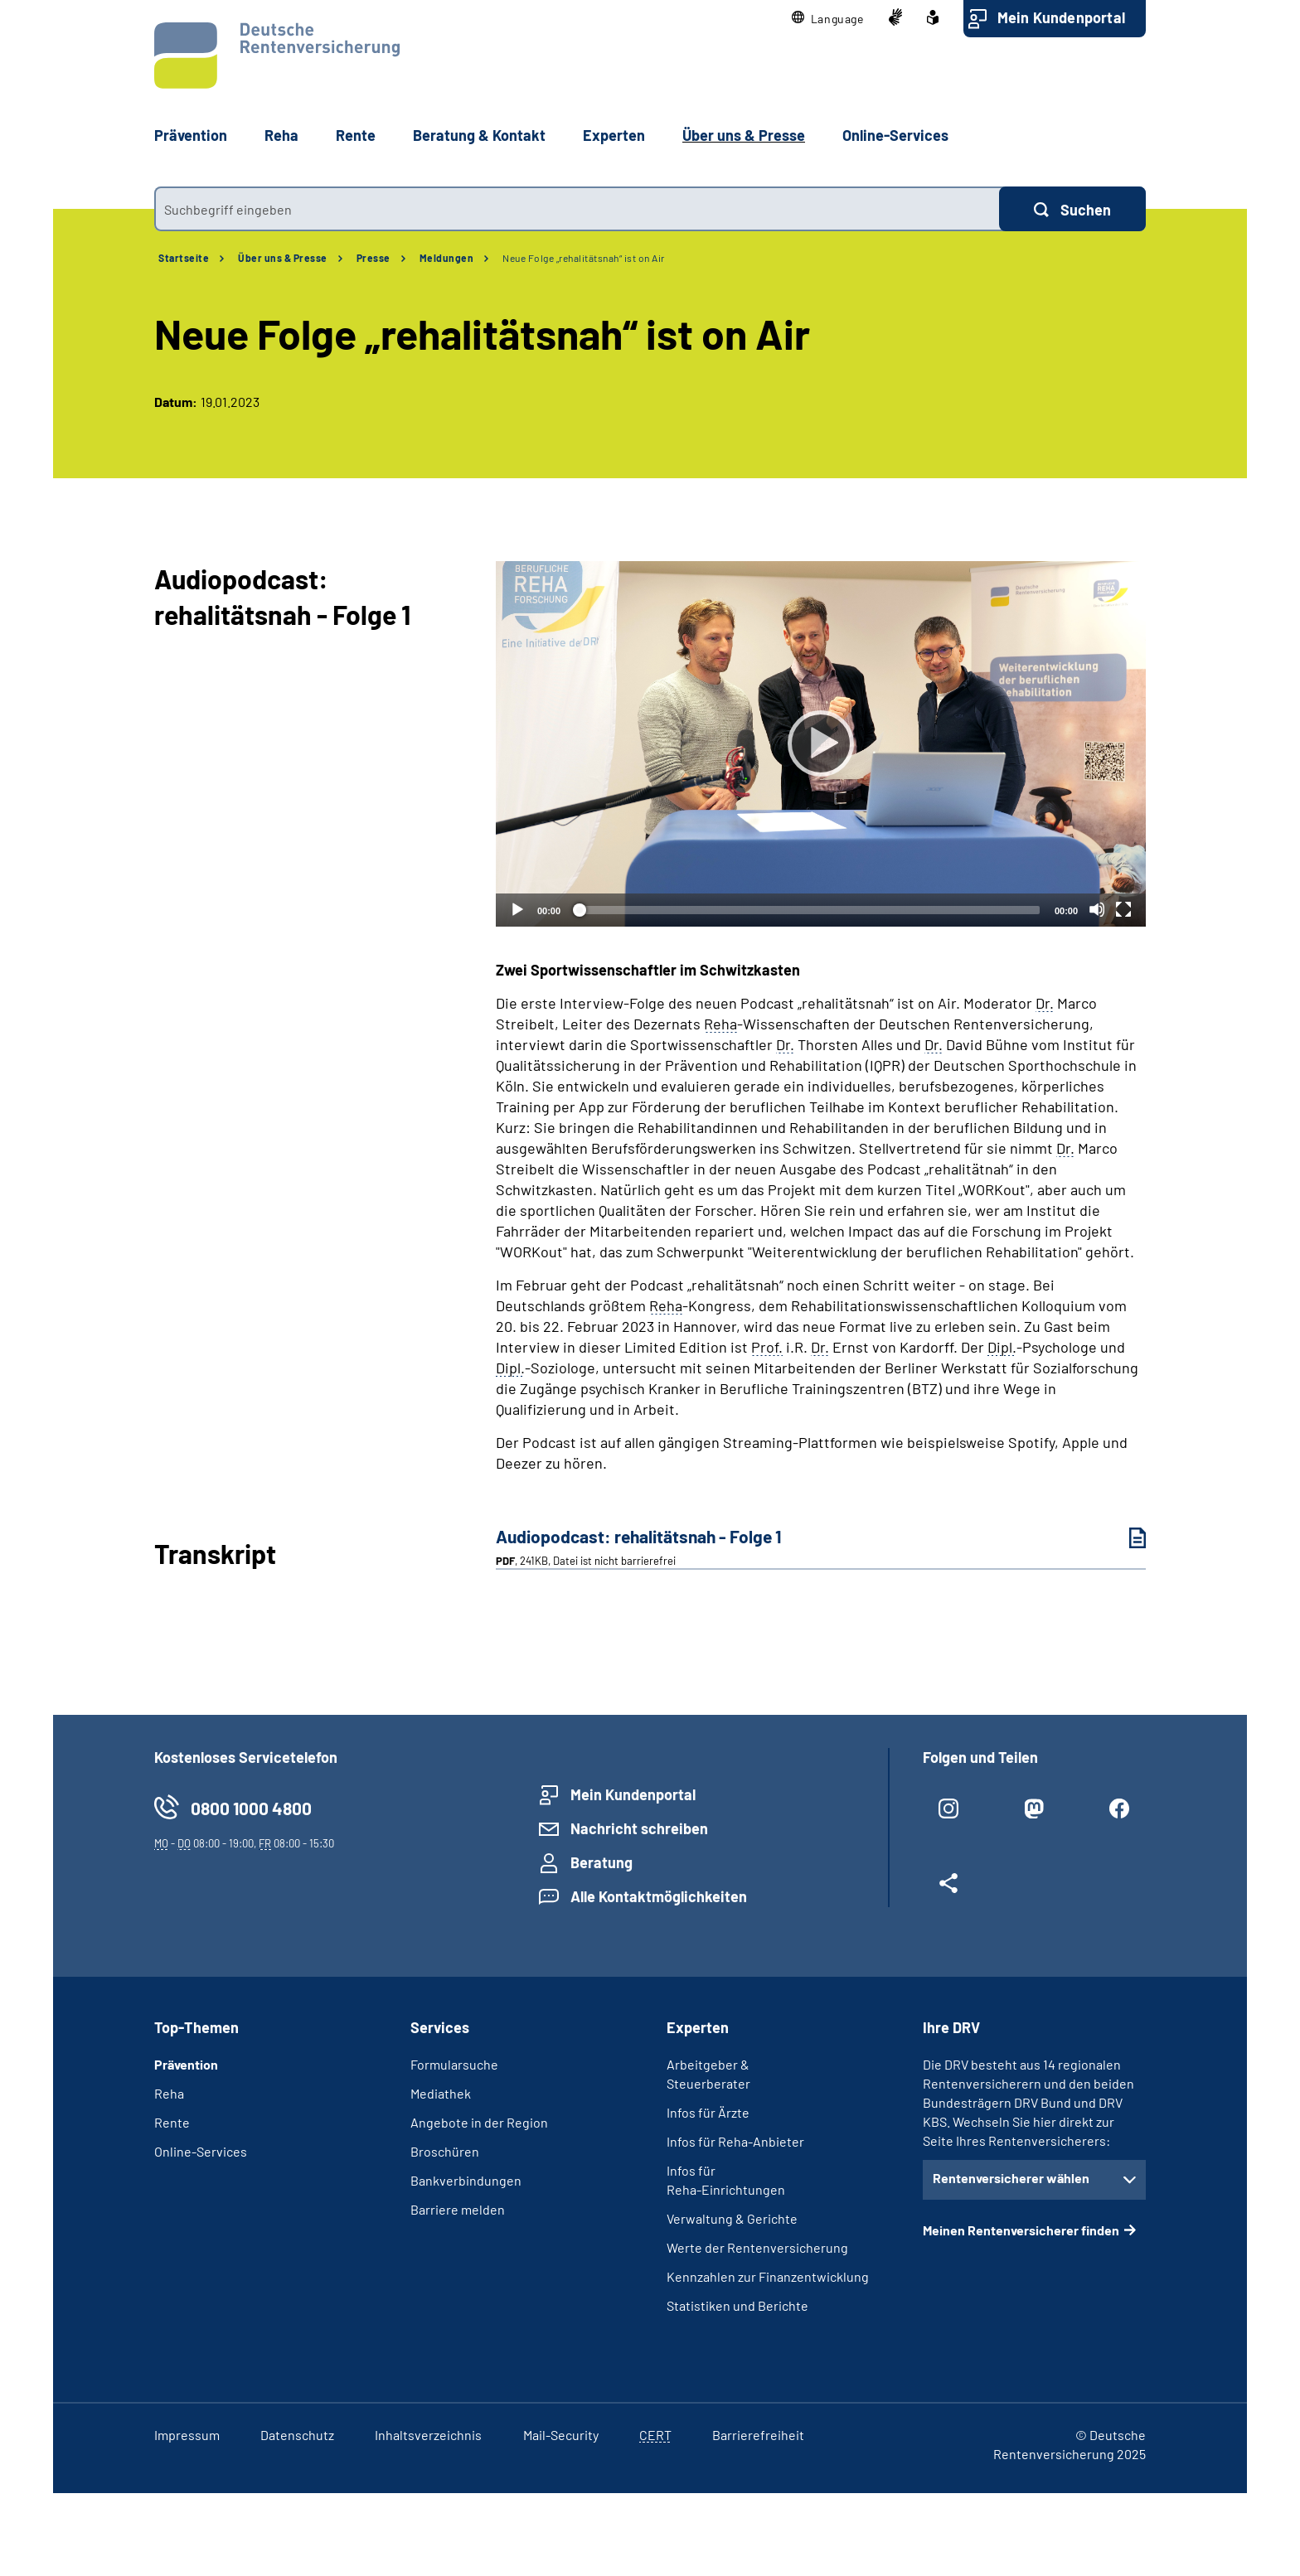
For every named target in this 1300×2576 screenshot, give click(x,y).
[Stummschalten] (1096, 909)
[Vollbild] (1123, 909)
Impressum (187, 2435)
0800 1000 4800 (251, 1808)
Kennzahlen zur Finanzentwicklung (768, 2276)
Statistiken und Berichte (737, 2305)
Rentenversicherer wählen (1011, 2178)
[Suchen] (1072, 208)
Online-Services (895, 135)
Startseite (183, 258)
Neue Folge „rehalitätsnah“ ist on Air (583, 258)
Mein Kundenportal (1061, 17)
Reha (169, 2093)
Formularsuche (454, 2064)
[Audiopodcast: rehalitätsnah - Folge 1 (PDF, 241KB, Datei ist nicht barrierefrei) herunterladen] (1125, 1538)
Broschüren (444, 2151)
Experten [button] (614, 135)
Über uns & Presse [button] (743, 135)
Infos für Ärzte (708, 2112)
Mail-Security (561, 2435)
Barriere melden (457, 2209)
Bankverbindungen (465, 2180)
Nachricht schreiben (639, 1828)
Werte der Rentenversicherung (757, 2247)
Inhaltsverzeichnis (428, 2435)
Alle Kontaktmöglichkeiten (658, 1896)
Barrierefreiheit (758, 2435)
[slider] (807, 910)
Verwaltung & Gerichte (732, 2218)
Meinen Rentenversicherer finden (1021, 2230)
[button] (828, 19)
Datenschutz (297, 2435)
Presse (373, 258)
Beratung (601, 1862)
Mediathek (440, 2093)
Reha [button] (281, 135)
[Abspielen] (821, 743)
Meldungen (447, 258)
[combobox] (576, 208)
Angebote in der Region (479, 2122)
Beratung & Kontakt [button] (479, 135)
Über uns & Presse (282, 258)
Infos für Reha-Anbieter (735, 2141)
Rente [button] (356, 135)
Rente (172, 2122)
